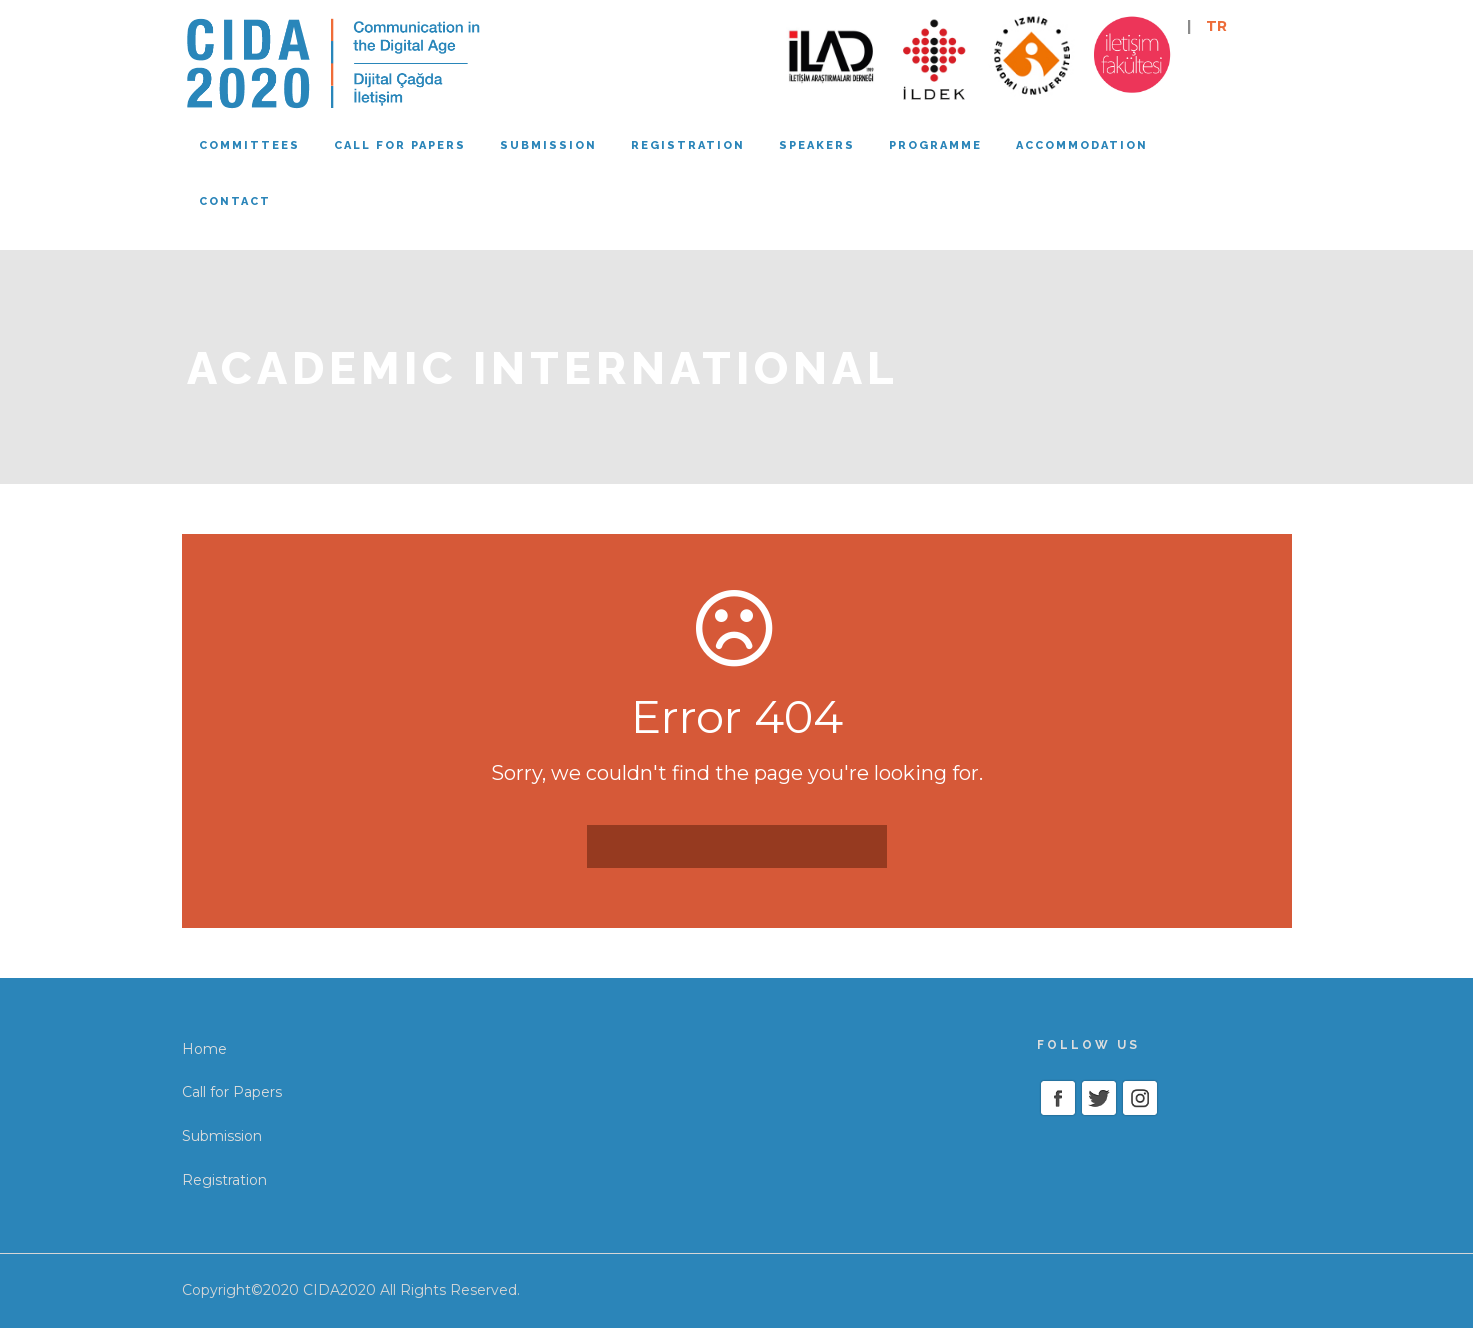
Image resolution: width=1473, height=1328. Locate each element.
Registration (688, 145)
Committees (249, 145)
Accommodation (1082, 145)
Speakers (817, 145)
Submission (548, 145)
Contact (235, 201)
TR (1216, 26)
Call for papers (400, 145)
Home (204, 1049)
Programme (935, 145)
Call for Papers (232, 1092)
